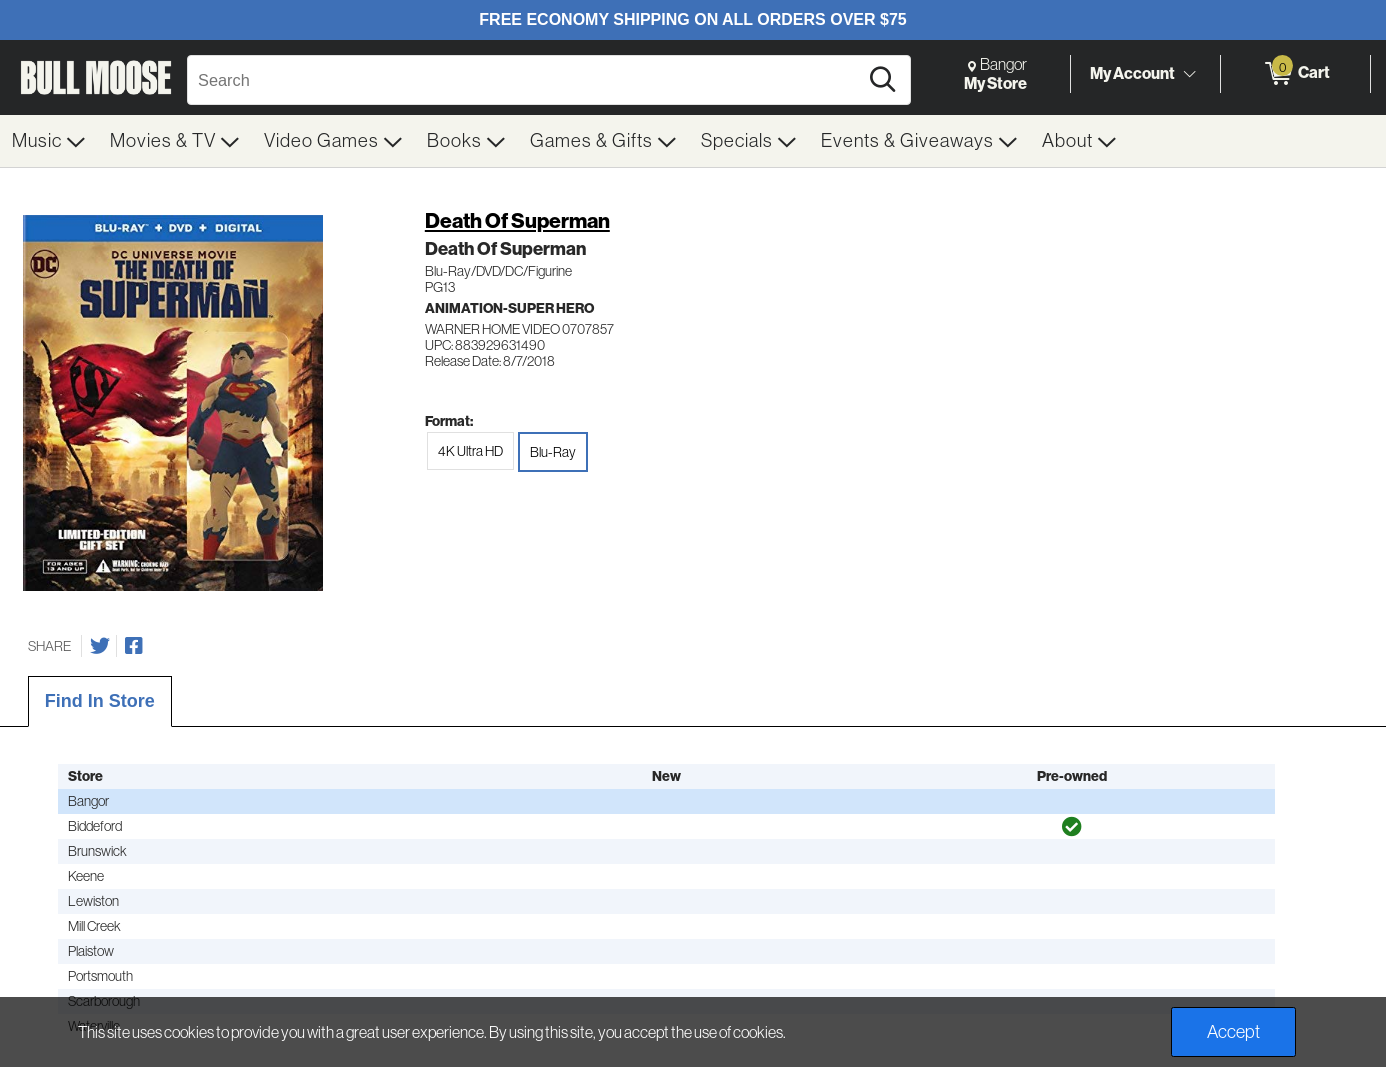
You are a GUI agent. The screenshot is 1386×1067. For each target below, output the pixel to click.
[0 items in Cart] (1295, 74)
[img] (1072, 827)
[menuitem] (49, 141)
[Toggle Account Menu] (1189, 75)
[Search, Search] (525, 80)
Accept (1233, 1032)
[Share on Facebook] (134, 646)
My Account (1132, 73)
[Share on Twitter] (100, 646)
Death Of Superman (517, 220)
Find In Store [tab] (100, 701)
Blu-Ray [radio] (553, 452)
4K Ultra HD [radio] (470, 451)
